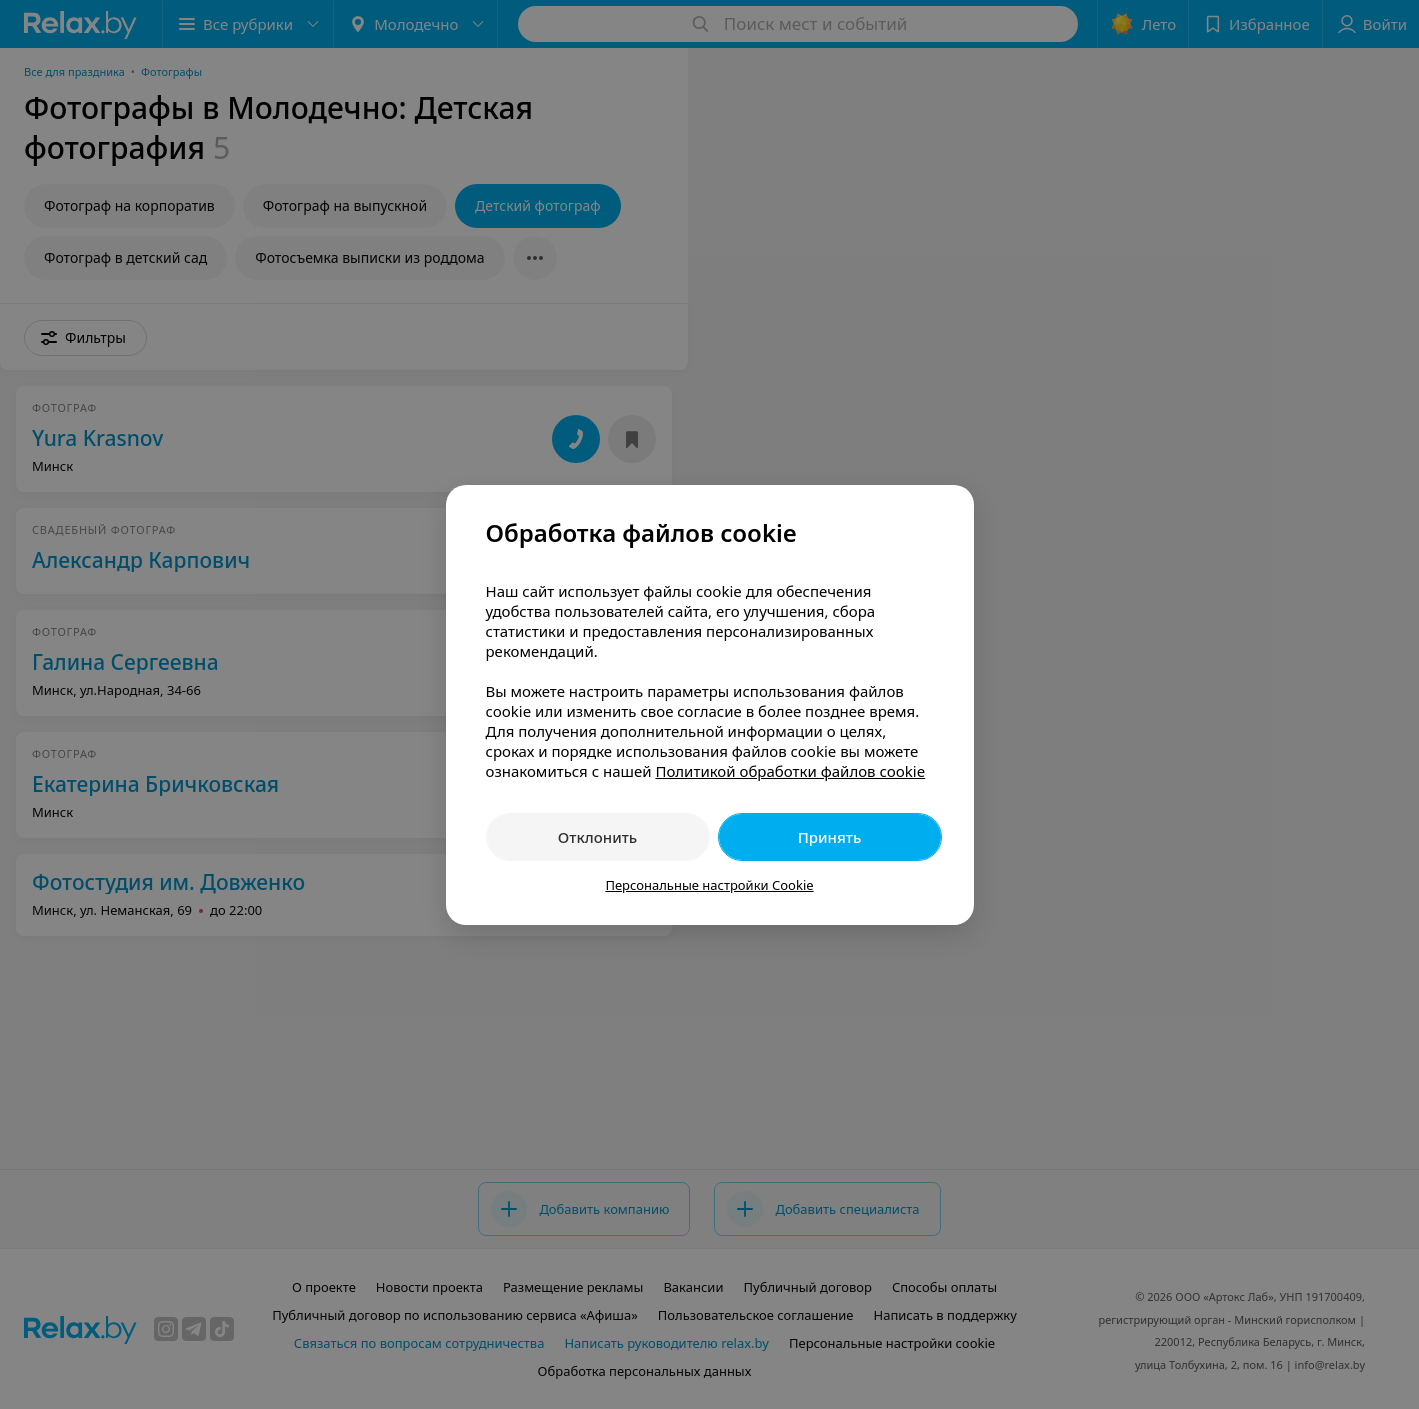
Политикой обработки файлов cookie (790, 771)
